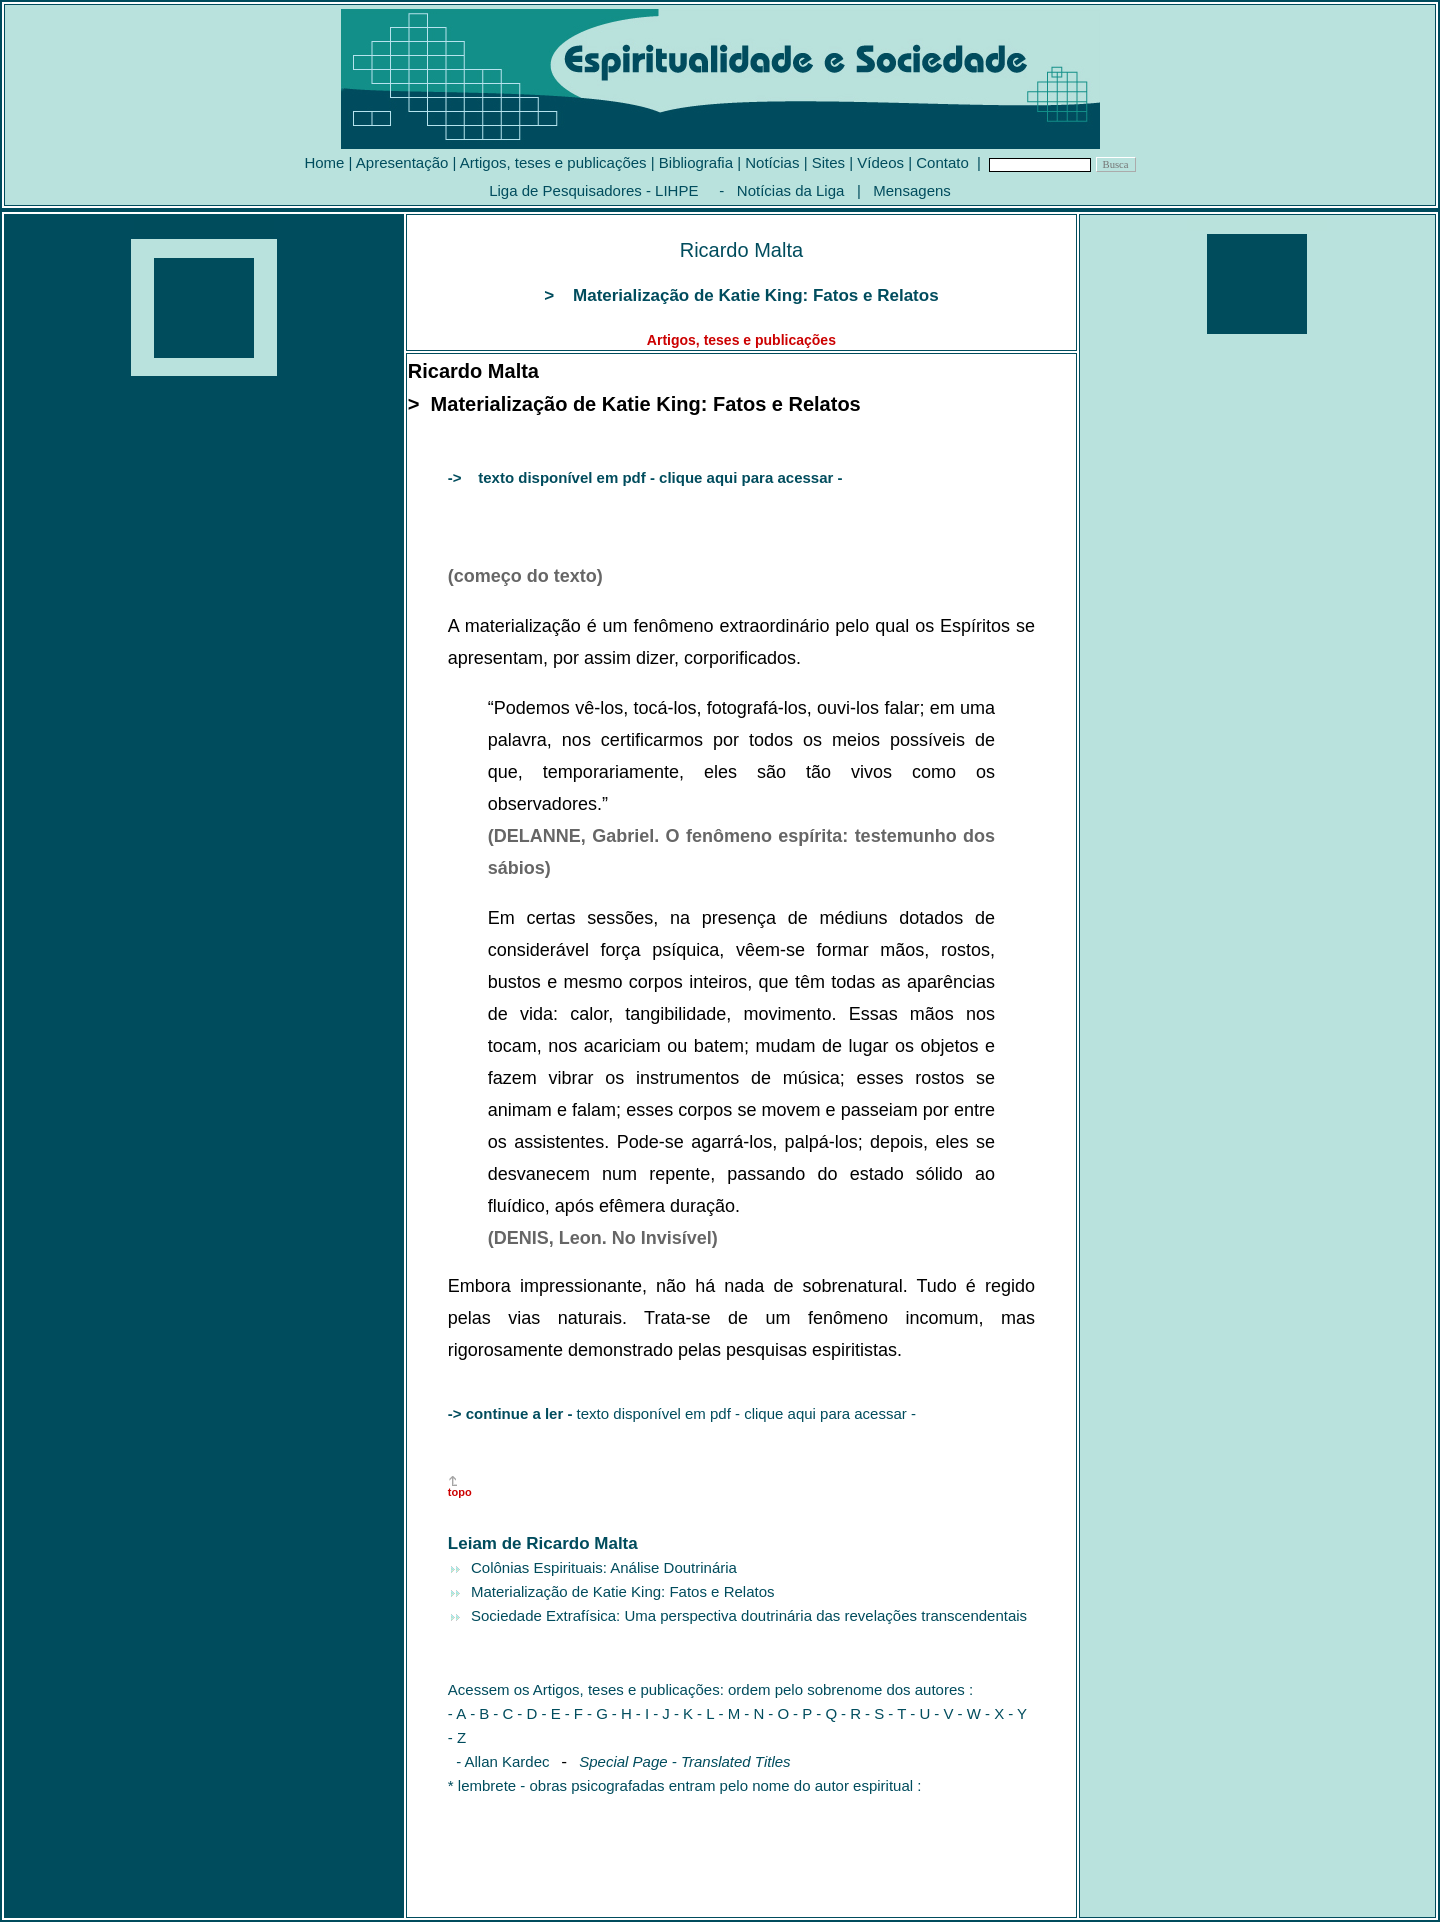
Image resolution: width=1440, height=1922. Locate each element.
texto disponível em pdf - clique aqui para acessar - (682, 1413)
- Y (1017, 1713)
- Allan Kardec (499, 1761)
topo (460, 1492)
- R (851, 1713)
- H (622, 1713)
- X (994, 1713)
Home (324, 162)
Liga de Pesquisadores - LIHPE (593, 190)
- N (754, 1713)
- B (479, 1713)
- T (897, 1713)
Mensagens (912, 190)
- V (943, 1713)
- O (778, 1713)
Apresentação (402, 162)
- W (972, 1713)
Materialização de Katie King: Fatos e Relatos (621, 1591)
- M (730, 1713)
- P (802, 1713)
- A (457, 1713)
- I (642, 1713)
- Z (457, 1737)
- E (551, 1713)
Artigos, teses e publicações (553, 162)
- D (529, 1713)
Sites (828, 162)
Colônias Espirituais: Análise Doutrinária (602, 1567)
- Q (826, 1713)
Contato (942, 162)
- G (597, 1713)
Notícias (772, 162)
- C (503, 1713)
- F (574, 1713)
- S (874, 1713)
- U (920, 1713)
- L (706, 1713)
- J (661, 1713)
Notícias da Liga (791, 190)
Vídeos (880, 162)
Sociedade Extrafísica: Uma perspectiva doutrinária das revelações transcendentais (747, 1615)
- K (683, 1713)
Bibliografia (696, 162)
